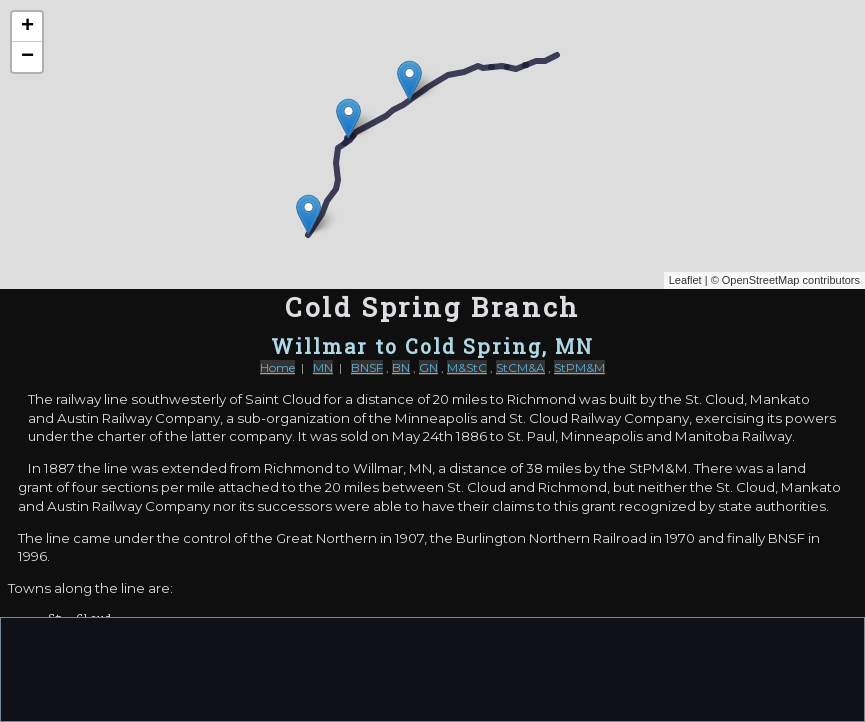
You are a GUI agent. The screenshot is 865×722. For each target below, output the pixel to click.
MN (323, 367)
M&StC (467, 367)
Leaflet (685, 280)
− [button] (27, 57)
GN (428, 367)
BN (401, 367)
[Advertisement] (433, 668)
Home (277, 367)
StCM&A (520, 367)
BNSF (367, 367)
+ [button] (27, 27)
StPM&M (579, 367)
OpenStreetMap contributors (791, 280)
